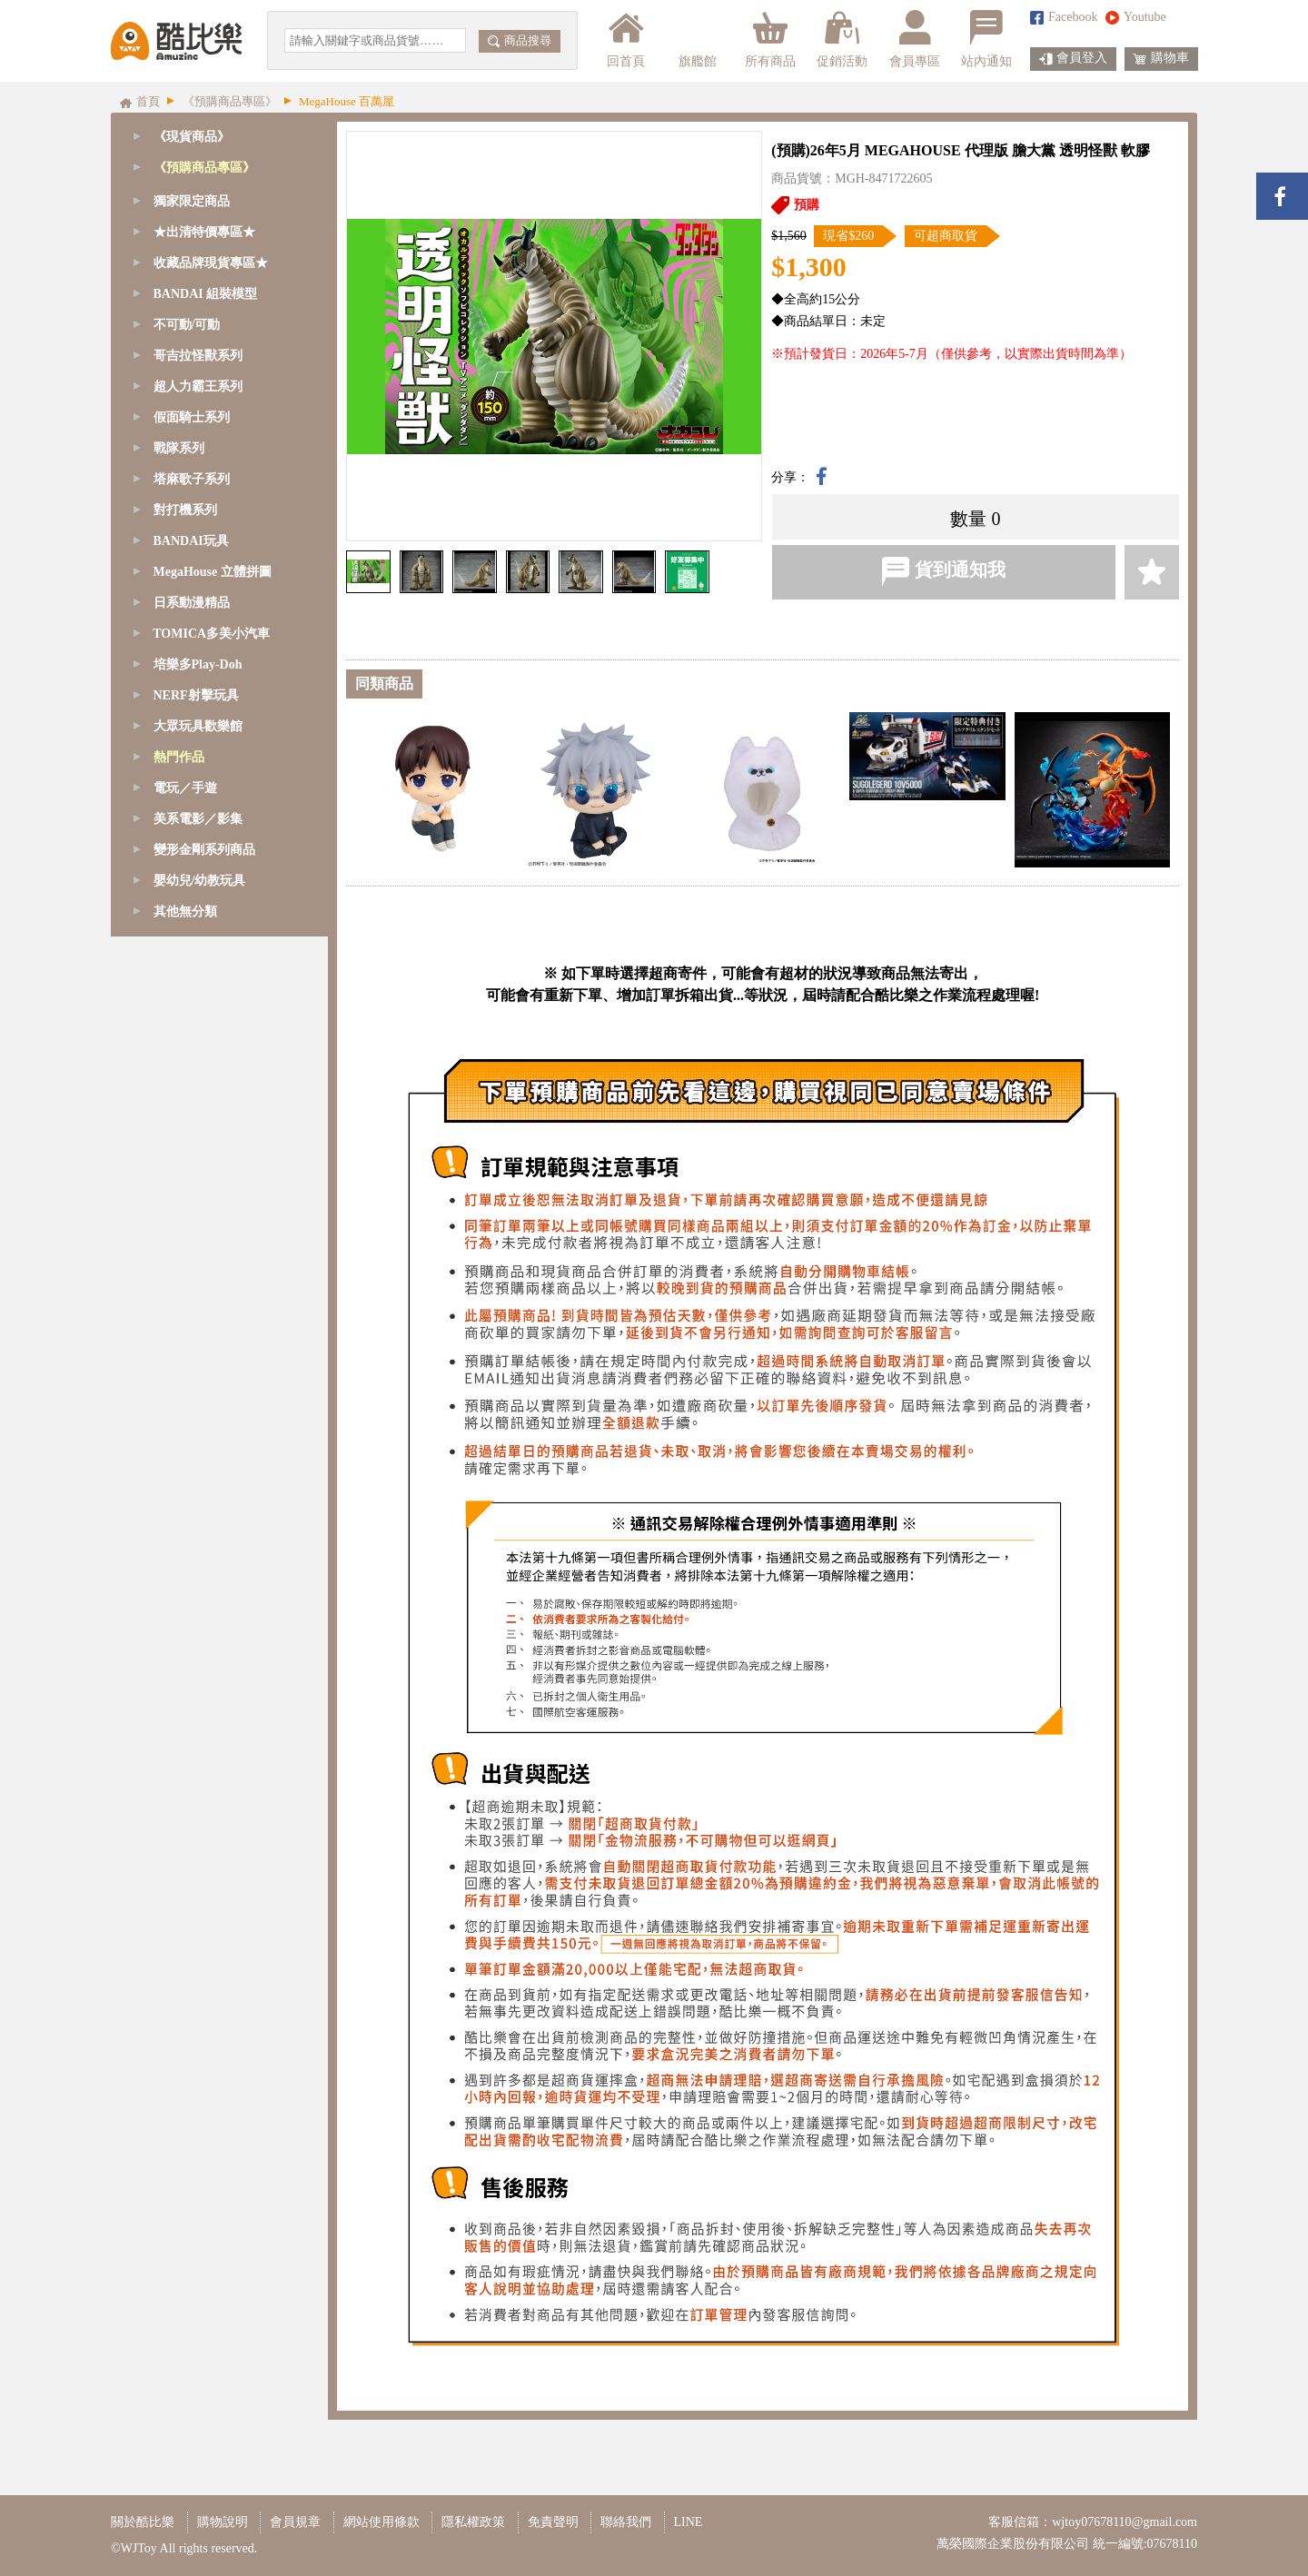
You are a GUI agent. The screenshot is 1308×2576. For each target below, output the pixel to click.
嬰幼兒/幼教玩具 (200, 1372)
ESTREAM (185, 384)
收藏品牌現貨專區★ (211, 754)
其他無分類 (185, 1403)
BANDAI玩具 (191, 1032)
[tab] (219, 168)
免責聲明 (553, 2522)
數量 (968, 519)
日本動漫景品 (194, 600)
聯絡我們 (625, 2522)
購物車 (1161, 59)
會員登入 (1073, 59)
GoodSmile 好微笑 (205, 198)
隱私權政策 (473, 2522)
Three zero (183, 414)
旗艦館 (696, 39)
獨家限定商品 (192, 692)
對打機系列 (185, 1001)
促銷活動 (842, 39)
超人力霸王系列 (198, 878)
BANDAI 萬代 (195, 569)
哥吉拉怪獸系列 (198, 847)
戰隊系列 (179, 939)
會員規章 (295, 2522)
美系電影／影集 (198, 1310)
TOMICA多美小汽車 (211, 1125)
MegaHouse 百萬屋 (207, 291)
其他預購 (181, 631)
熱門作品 (179, 1248)
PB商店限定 (189, 507)
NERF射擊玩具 (196, 1187)
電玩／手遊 (185, 1279)
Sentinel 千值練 (197, 353)
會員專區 (914, 39)
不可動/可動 (187, 816)
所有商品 (770, 39)
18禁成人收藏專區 (207, 662)
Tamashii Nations (200, 229)
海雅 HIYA (185, 445)
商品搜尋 (519, 40)
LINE (688, 2522)
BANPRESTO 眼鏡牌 (214, 260)
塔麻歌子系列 (192, 970)
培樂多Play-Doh (198, 1156)
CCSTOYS (184, 322)
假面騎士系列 (192, 909)
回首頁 (625, 39)
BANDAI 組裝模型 (208, 538)
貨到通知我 (943, 571)
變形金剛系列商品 (204, 1341)
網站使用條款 (381, 2522)
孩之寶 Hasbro (195, 476)
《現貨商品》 (192, 137)
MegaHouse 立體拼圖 (213, 1063)
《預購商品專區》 (204, 167)
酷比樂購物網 (176, 41)
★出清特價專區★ (204, 723)
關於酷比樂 (142, 2522)
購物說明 (222, 2522)
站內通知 (986, 39)
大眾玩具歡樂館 (198, 1217)
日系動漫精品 (192, 1094)
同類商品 (384, 683)
